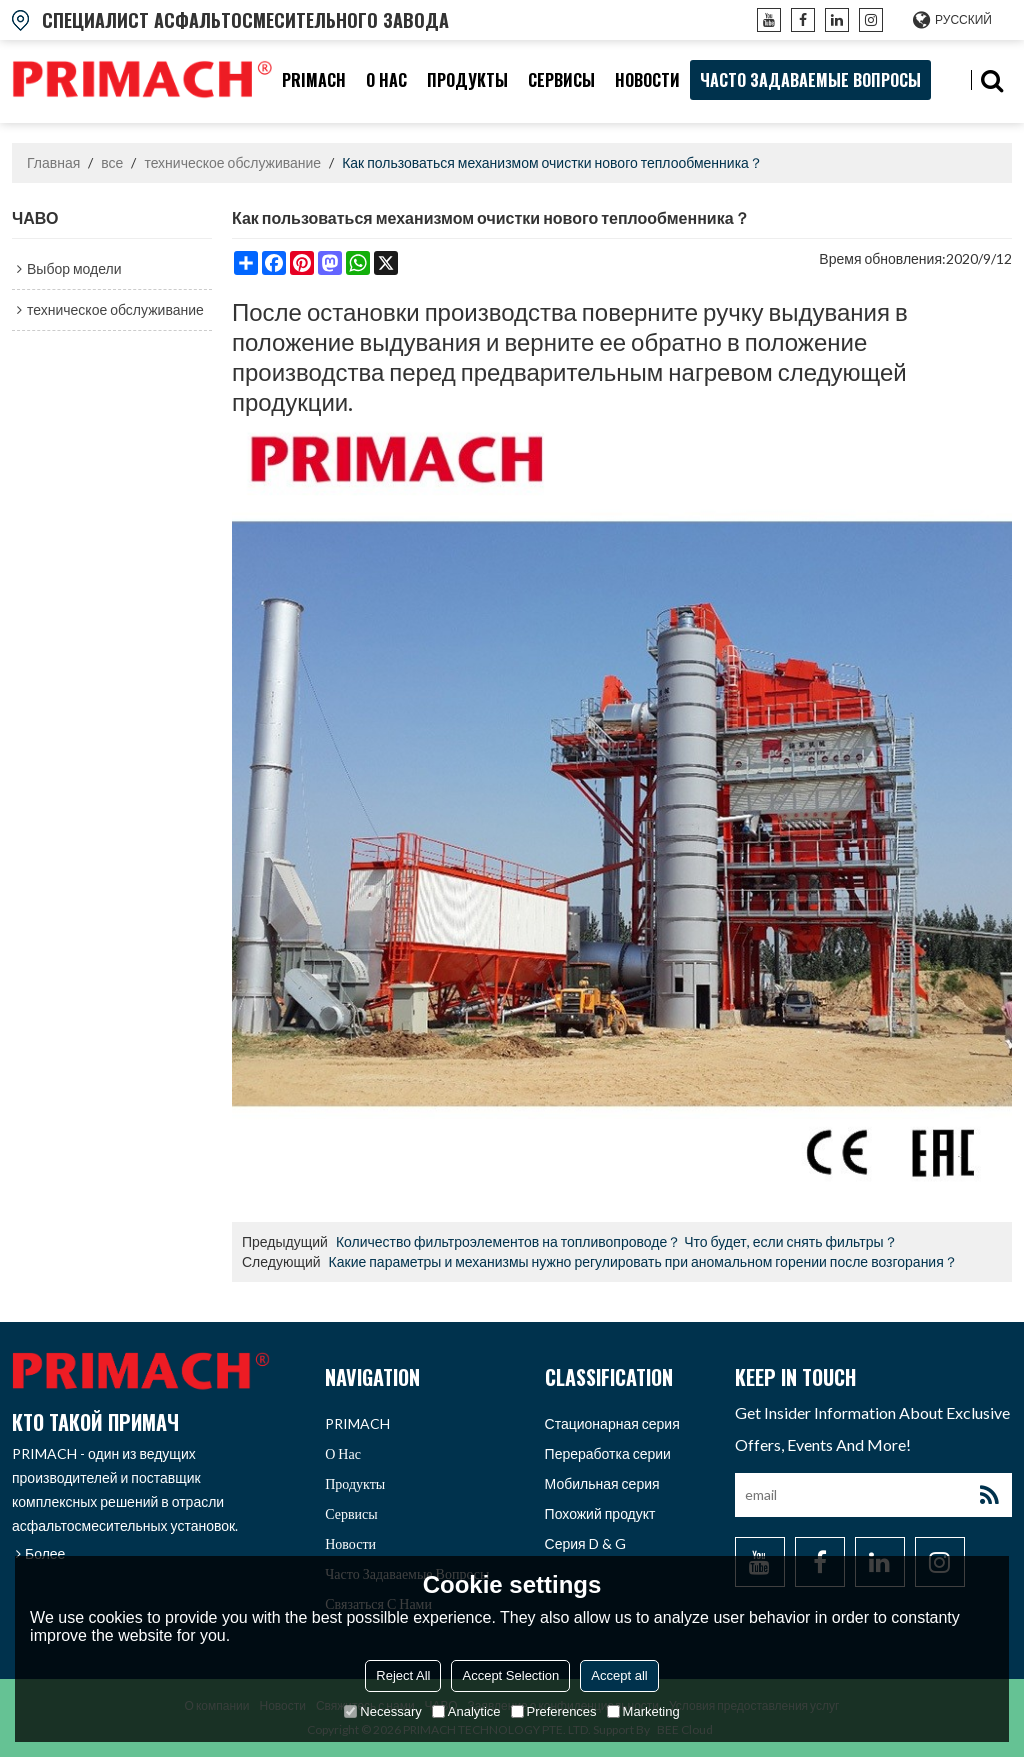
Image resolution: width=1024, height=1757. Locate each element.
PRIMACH (314, 80)
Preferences (554, 1711)
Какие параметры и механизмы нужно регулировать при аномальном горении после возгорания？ (643, 1261)
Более (45, 1553)
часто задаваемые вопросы (810, 80)
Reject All (403, 1675)
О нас (386, 80)
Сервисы (561, 80)
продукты (467, 80)
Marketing (643, 1711)
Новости (647, 80)
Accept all (619, 1675)
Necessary (382, 1711)
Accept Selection (510, 1675)
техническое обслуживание (232, 162)
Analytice (466, 1711)
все (112, 162)
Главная (53, 162)
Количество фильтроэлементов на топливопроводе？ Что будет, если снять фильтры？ (617, 1241)
